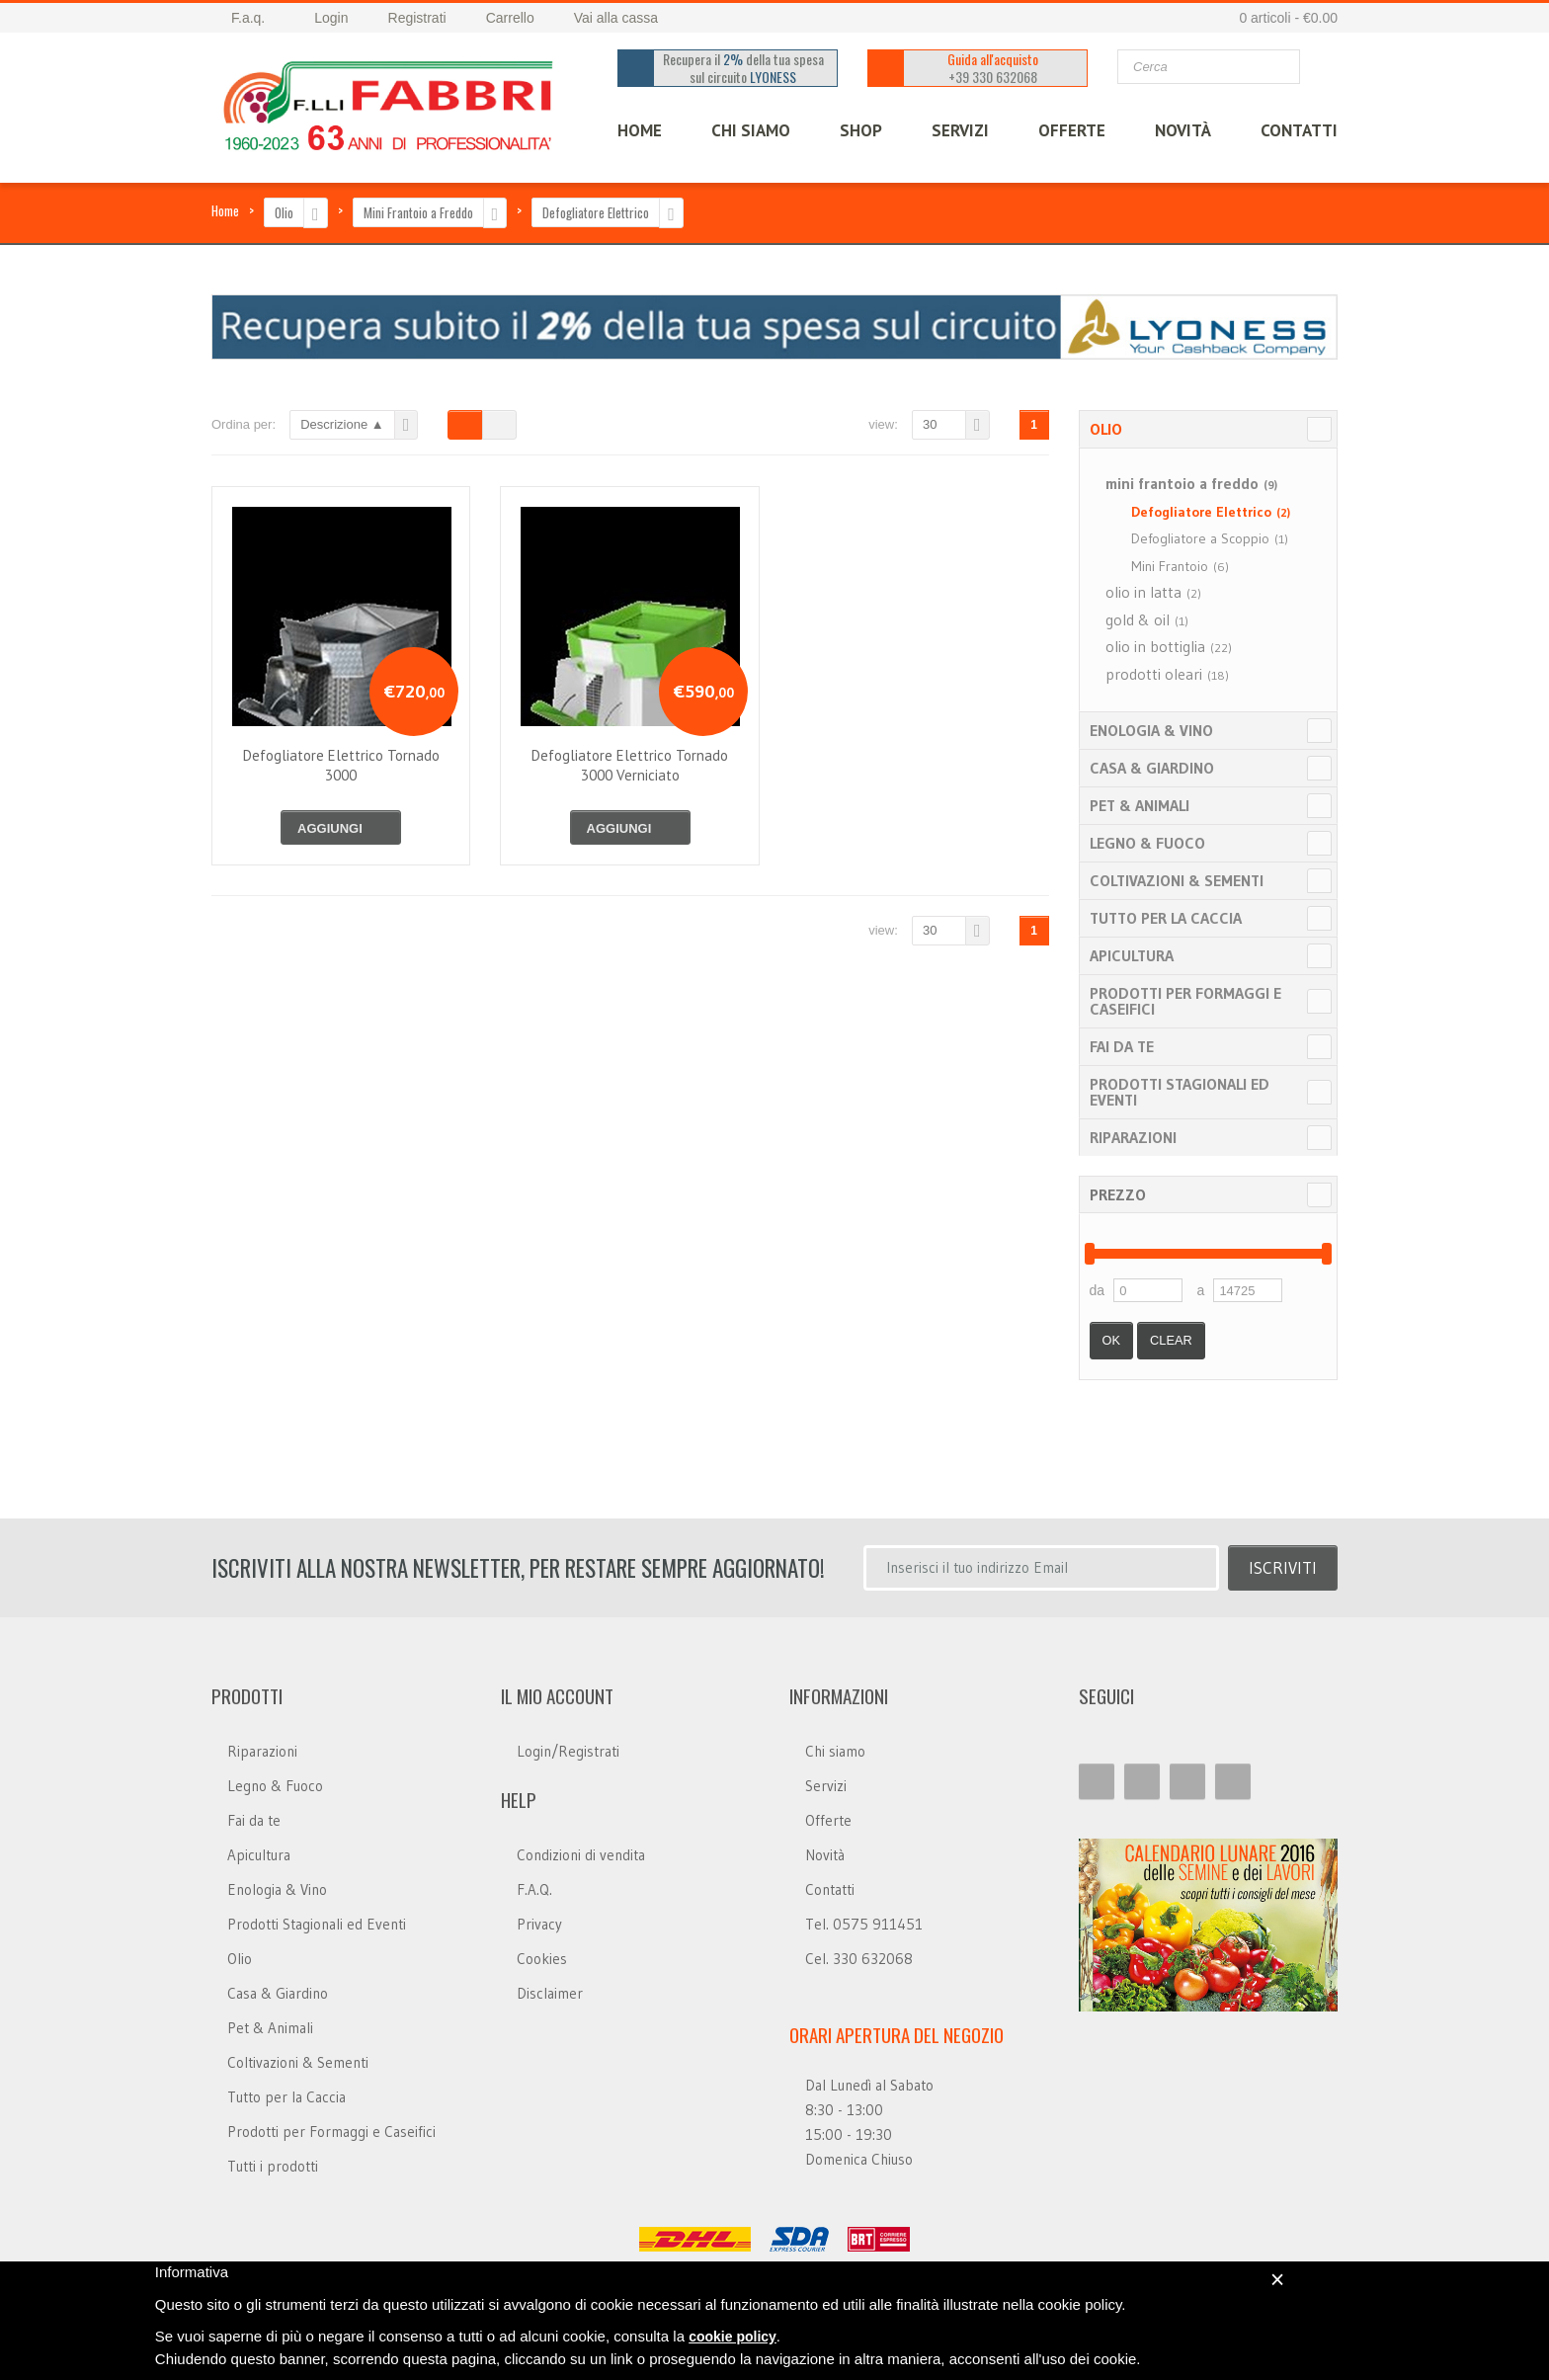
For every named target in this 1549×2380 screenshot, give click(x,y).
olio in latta (1153, 592)
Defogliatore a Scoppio (1209, 538)
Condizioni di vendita (581, 1855)
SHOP (861, 130)
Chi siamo (835, 1751)
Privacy (539, 1924)
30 (930, 424)
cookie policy (732, 2336)
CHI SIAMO (750, 130)
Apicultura (1132, 955)
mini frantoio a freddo (1191, 483)
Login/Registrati (568, 1751)
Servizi (826, 1785)
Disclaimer (550, 1993)
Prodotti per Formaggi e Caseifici (1185, 1001)
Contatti (830, 1889)
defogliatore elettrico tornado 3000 (341, 765)
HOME (639, 130)
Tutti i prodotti (272, 2166)
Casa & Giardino (1152, 768)
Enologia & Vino (1151, 730)
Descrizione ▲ (341, 424)
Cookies (542, 1958)
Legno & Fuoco (1147, 843)
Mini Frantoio (1180, 566)
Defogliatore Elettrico (595, 212)
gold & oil (1146, 619)
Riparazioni (1133, 1137)
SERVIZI (960, 130)
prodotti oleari (1167, 674)
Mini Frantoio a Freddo (418, 212)
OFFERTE (1071, 130)
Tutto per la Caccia (1166, 918)
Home (225, 210)
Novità (1183, 130)
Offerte (828, 1820)
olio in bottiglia (1168, 646)
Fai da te (1122, 1046)
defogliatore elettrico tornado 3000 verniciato (629, 765)
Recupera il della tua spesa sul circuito (744, 68)
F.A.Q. (534, 1889)
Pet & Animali (1139, 805)
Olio (284, 212)
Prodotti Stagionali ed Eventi (1179, 1091)
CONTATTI (1299, 130)
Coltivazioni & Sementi (1177, 880)
